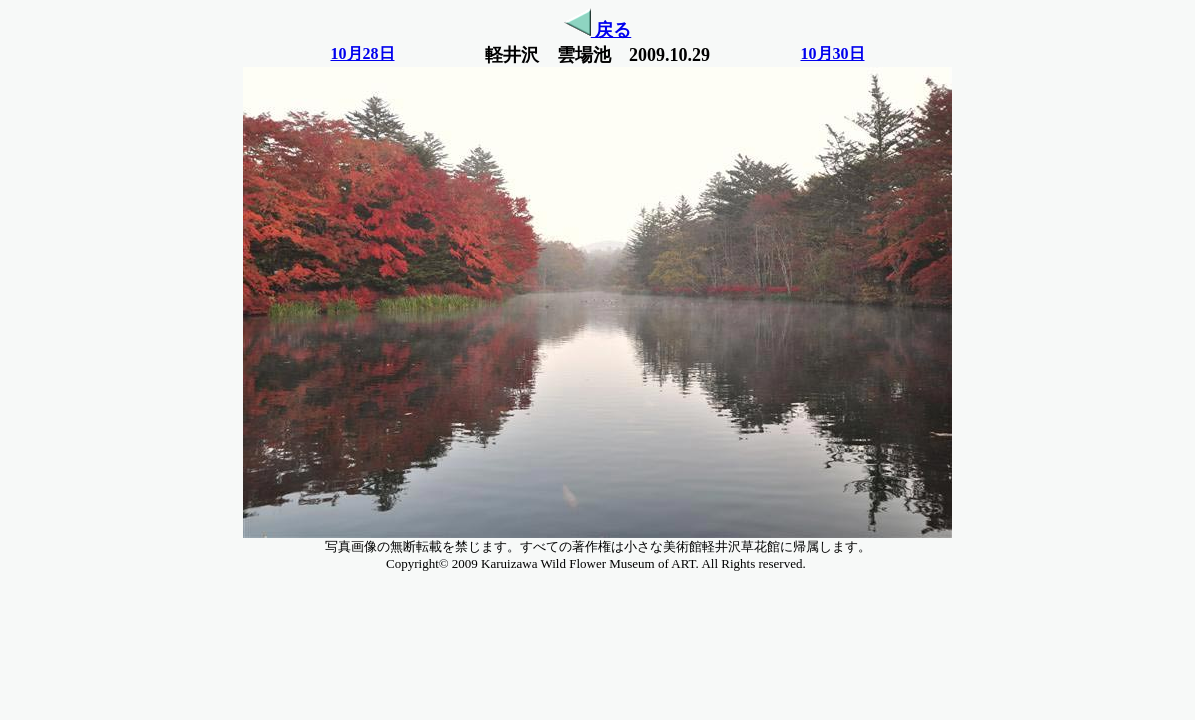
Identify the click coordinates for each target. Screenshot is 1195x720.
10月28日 (363, 53)
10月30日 (833, 53)
